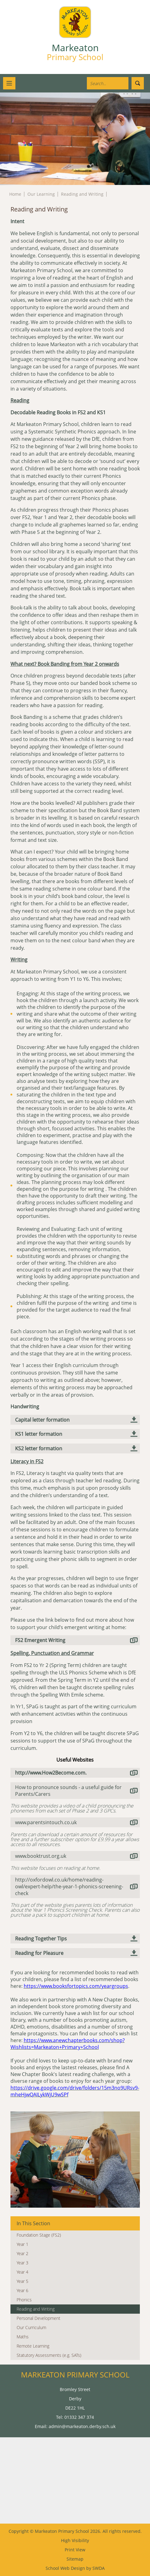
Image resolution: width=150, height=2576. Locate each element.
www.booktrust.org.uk (40, 1856)
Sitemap (75, 2559)
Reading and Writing (82, 194)
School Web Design (65, 2568)
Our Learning (41, 194)
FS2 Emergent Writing (40, 1640)
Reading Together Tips (41, 1938)
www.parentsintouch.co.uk (46, 1822)
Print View (75, 2550)
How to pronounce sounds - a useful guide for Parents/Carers (68, 1790)
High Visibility (75, 2540)
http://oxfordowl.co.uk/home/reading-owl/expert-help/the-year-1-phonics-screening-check (69, 1886)
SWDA (98, 2568)
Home (15, 194)
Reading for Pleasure (39, 1953)
